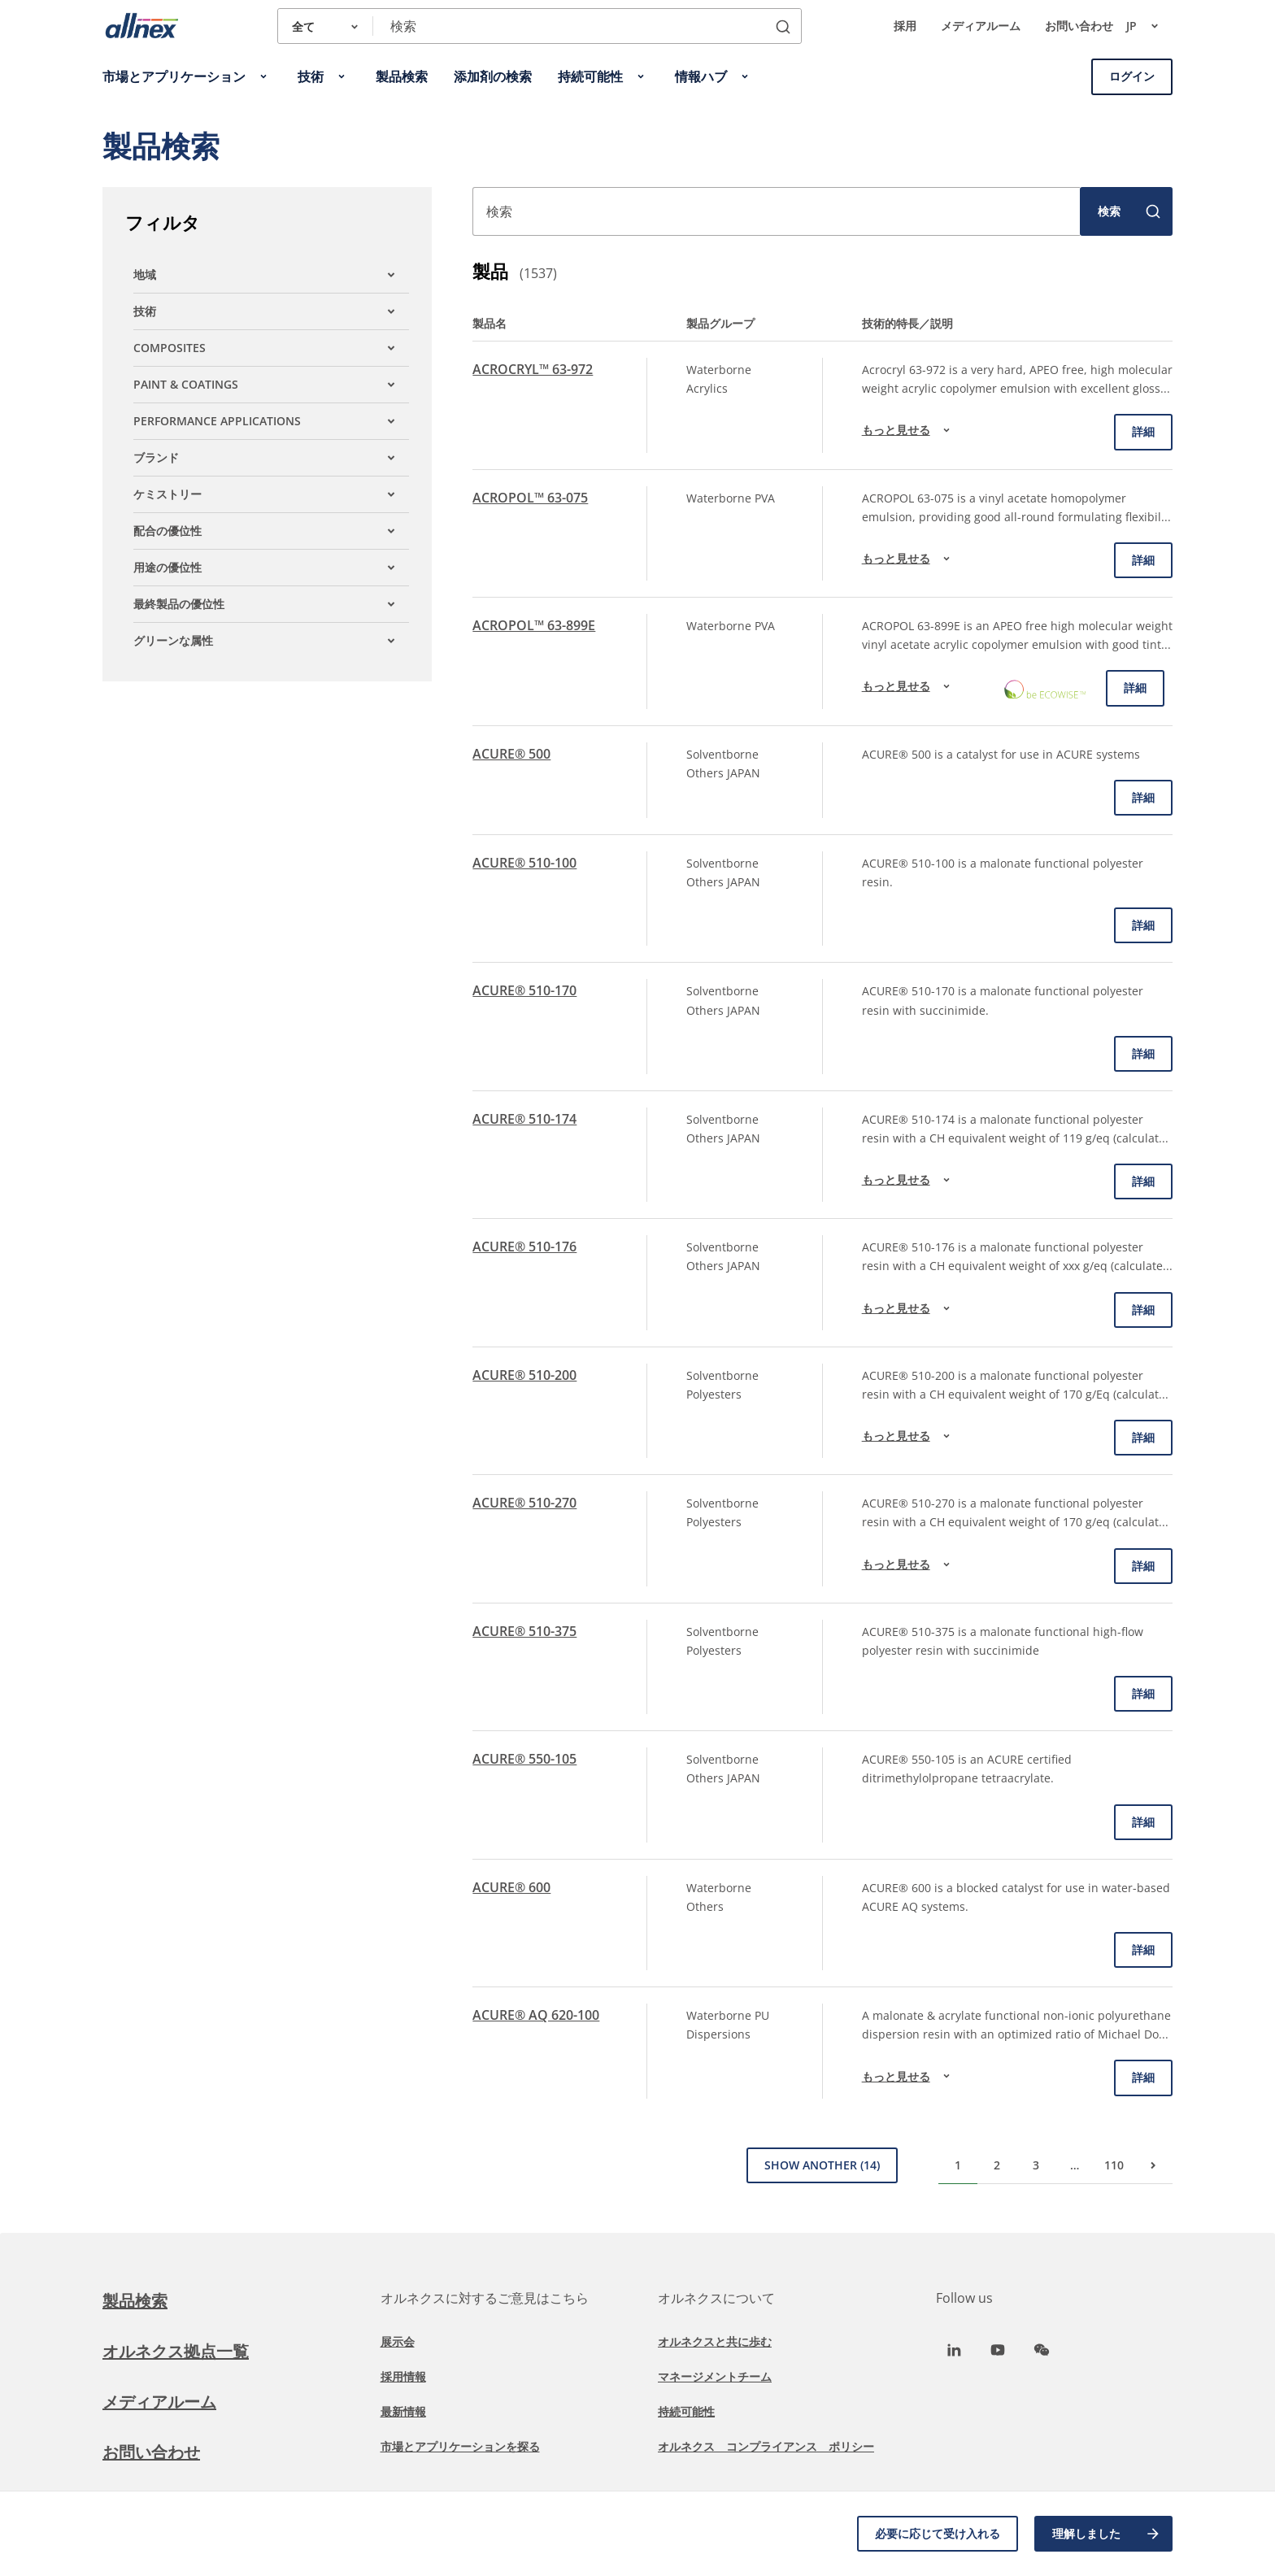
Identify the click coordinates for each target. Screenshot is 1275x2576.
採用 (905, 25)
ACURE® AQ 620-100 (535, 2015)
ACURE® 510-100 (524, 863)
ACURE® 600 (511, 1887)
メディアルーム (980, 25)
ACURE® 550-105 (524, 1759)
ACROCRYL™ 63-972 (532, 369)
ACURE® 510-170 (524, 990)
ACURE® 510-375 (524, 1631)
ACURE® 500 (511, 754)
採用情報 (403, 2376)
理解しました (1106, 2534)
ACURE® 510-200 (524, 1375)
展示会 (398, 2341)
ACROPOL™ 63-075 (530, 498)
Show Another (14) (822, 2165)
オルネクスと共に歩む (715, 2341)
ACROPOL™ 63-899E (533, 625)
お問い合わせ (1079, 25)
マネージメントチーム (715, 2376)
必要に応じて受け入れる (937, 2533)
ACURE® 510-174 (524, 1119)
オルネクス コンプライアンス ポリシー (766, 2446)
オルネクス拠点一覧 (175, 2351)
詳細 (1143, 431)
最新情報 (403, 2411)
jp (1149, 26)
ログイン (1132, 76)
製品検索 (135, 2301)
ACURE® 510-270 (524, 1503)
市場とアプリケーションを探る (460, 2446)
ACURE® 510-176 (524, 1246)
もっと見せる (908, 430)
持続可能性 (686, 2411)
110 (1114, 2165)
